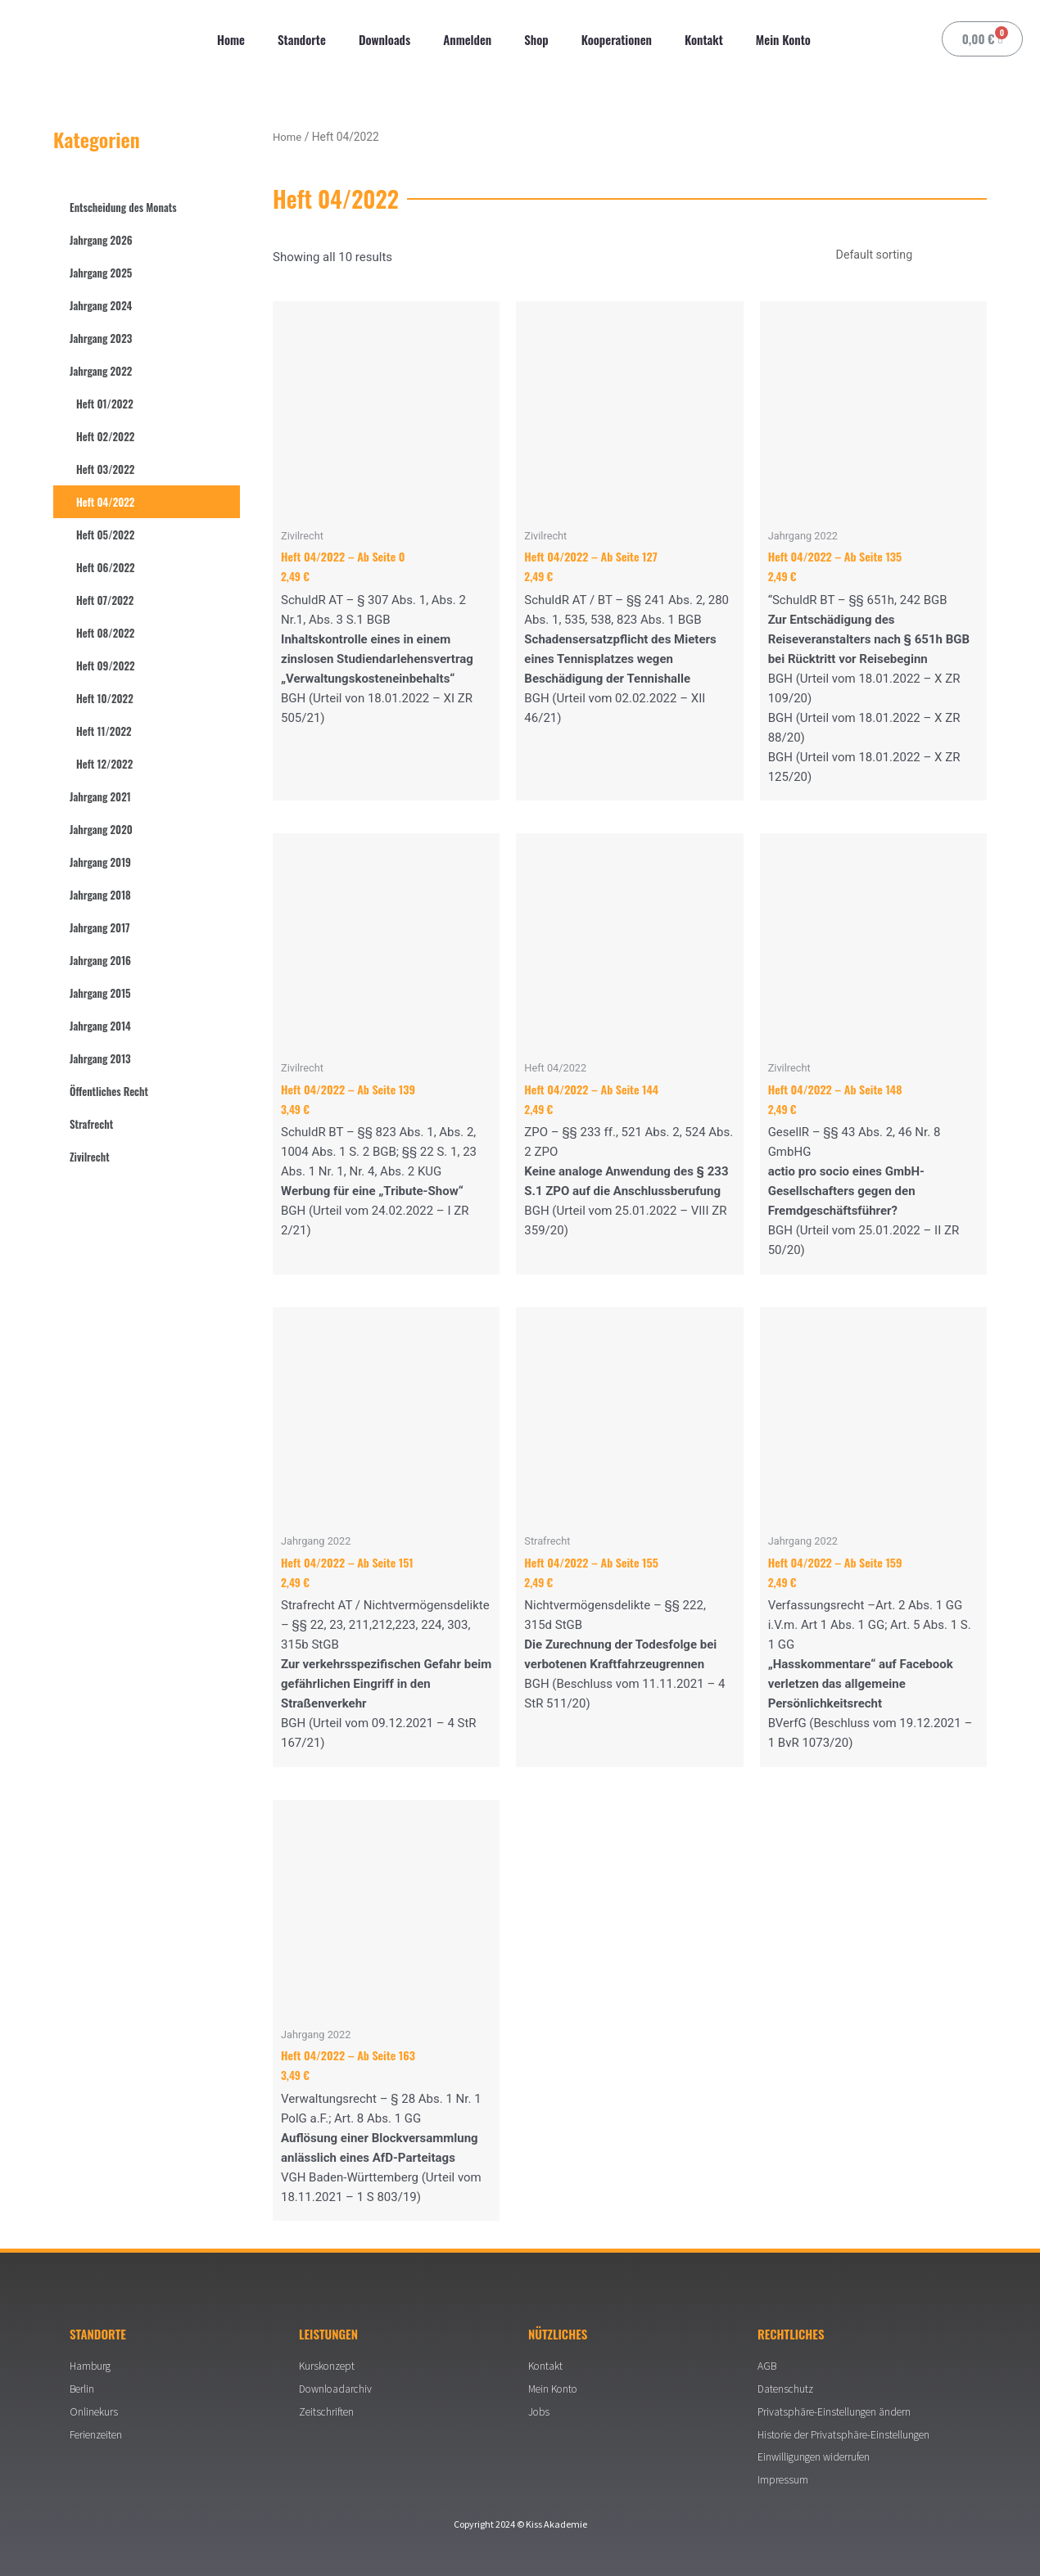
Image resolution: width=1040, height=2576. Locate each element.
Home (231, 39)
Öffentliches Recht (109, 1091)
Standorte (302, 39)
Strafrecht (91, 1124)
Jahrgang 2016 (100, 960)
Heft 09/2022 (105, 665)
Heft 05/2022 (105, 534)
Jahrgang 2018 (100, 894)
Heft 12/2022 (104, 764)
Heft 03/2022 (105, 469)
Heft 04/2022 (105, 502)
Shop (536, 39)
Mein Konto (783, 39)
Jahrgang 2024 (101, 305)
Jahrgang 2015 (100, 993)
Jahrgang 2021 (100, 796)
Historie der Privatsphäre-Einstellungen (847, 2432)
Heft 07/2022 (104, 600)
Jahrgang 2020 (101, 829)
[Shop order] (902, 255)
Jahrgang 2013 (100, 1058)
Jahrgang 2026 (101, 240)
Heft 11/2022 (104, 731)
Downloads (384, 39)
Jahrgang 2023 (101, 338)
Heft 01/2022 (104, 403)
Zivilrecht (90, 1156)
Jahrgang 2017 (100, 927)
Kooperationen (616, 39)
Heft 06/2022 (105, 567)
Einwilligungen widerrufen (816, 2456)
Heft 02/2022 (105, 436)
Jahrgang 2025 (101, 272)
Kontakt (704, 39)
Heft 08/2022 (105, 633)
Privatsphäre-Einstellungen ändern (836, 2409)
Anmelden (467, 39)
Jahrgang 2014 (100, 1025)
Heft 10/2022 (104, 698)
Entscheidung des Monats (123, 207)
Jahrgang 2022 (101, 371)
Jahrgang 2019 (100, 862)
